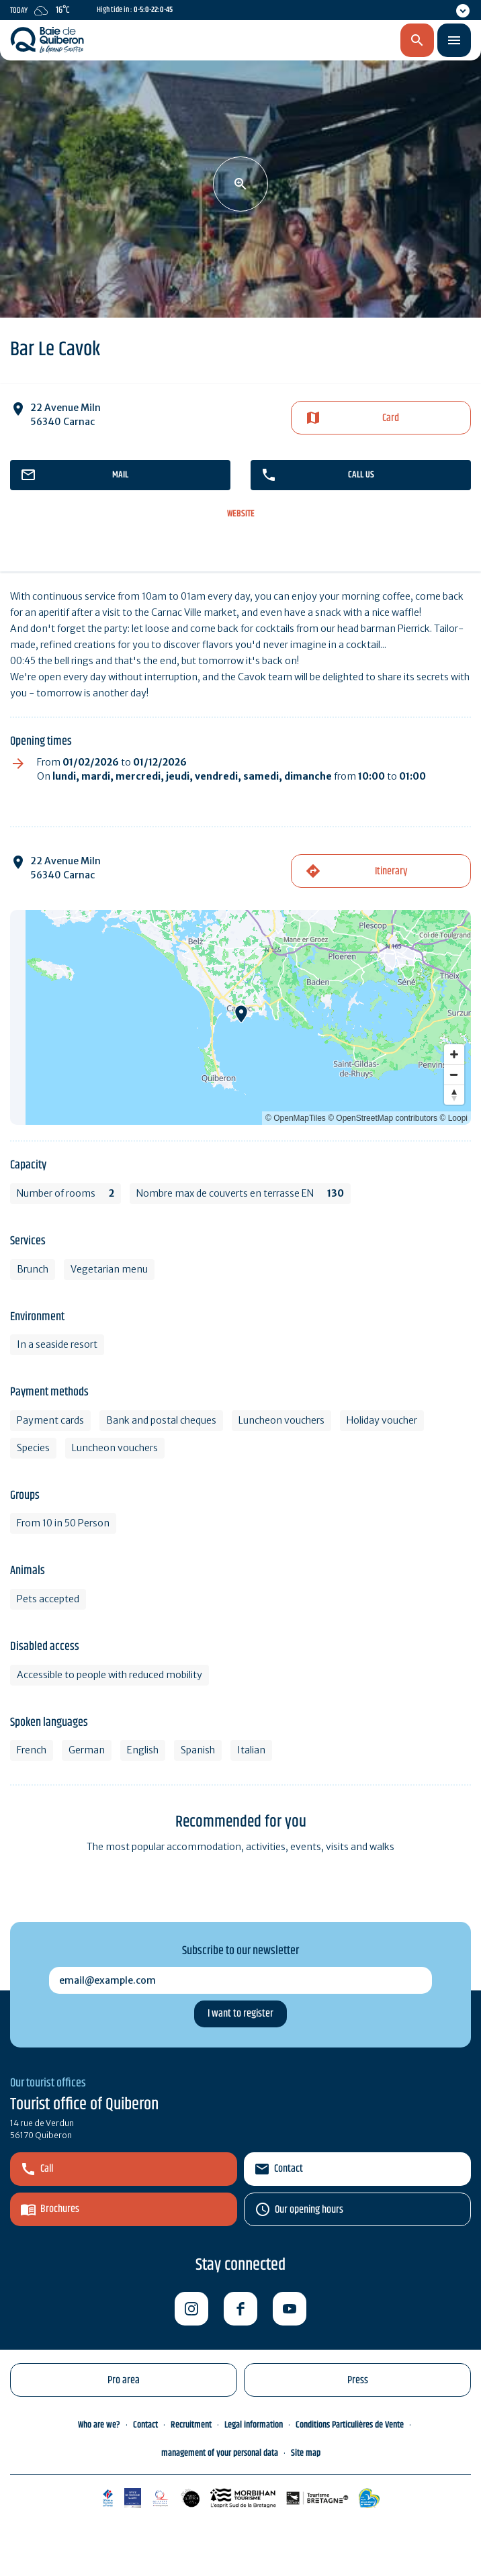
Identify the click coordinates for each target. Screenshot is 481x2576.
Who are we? (99, 2425)
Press (357, 2380)
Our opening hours (309, 2209)
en (347, 41)
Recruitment (191, 2425)
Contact (288, 2168)
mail (120, 474)
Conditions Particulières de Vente (350, 2425)
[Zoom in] (454, 1054)
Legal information (253, 2425)
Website (241, 514)
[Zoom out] (454, 1074)
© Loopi (453, 1118)
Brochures (59, 2209)
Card (390, 418)
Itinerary (391, 871)
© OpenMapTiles (295, 1118)
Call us (361, 474)
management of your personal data (219, 2453)
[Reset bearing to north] (454, 1095)
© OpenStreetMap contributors (382, 1118)
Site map (305, 2453)
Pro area (123, 2380)
